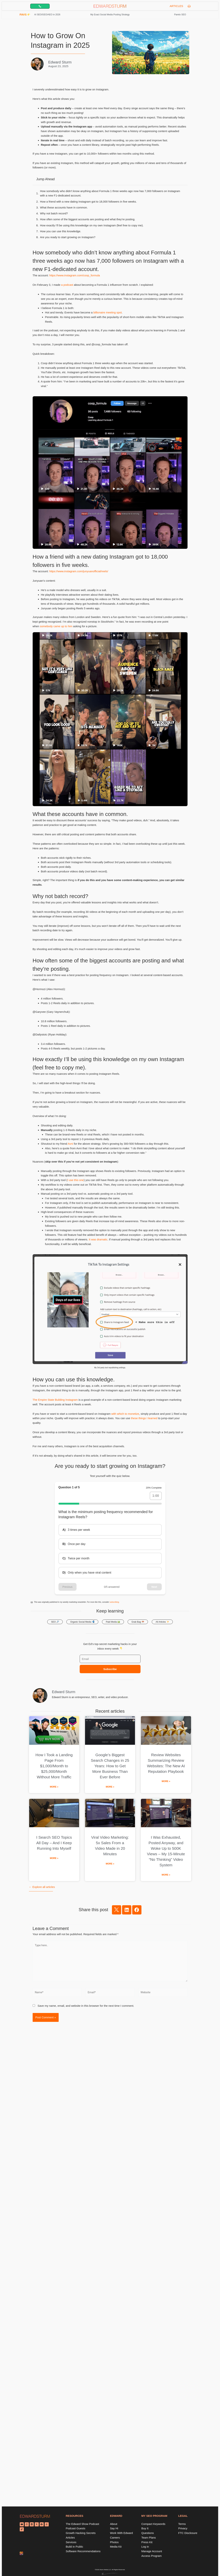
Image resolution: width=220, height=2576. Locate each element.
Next (154, 1586)
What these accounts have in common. (64, 207)
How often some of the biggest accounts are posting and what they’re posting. (87, 219)
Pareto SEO (180, 14)
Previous (67, 1586)
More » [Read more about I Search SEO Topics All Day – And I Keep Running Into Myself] (54, 1858)
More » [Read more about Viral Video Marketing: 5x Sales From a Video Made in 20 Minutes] (110, 1863)
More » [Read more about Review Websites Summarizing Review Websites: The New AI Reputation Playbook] (166, 1781)
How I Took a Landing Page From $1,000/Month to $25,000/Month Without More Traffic (54, 1766)
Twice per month (76, 1558)
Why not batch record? (54, 213)
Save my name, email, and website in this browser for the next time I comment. (86, 2005)
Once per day (74, 1544)
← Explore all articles (42, 1886)
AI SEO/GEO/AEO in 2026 (47, 14)
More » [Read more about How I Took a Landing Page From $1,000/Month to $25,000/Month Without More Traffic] (54, 1787)
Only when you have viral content (87, 1573)
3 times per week (76, 1530)
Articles (176, 6)
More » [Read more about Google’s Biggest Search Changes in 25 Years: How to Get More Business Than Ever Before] (110, 1787)
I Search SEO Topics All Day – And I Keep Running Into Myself (54, 1842)
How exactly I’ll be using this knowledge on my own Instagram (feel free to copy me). (91, 225)
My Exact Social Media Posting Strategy (110, 14)
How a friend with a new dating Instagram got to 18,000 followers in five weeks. (88, 201)
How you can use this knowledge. (60, 231)
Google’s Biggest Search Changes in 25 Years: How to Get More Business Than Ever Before (110, 1766)
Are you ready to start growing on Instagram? (67, 237)
